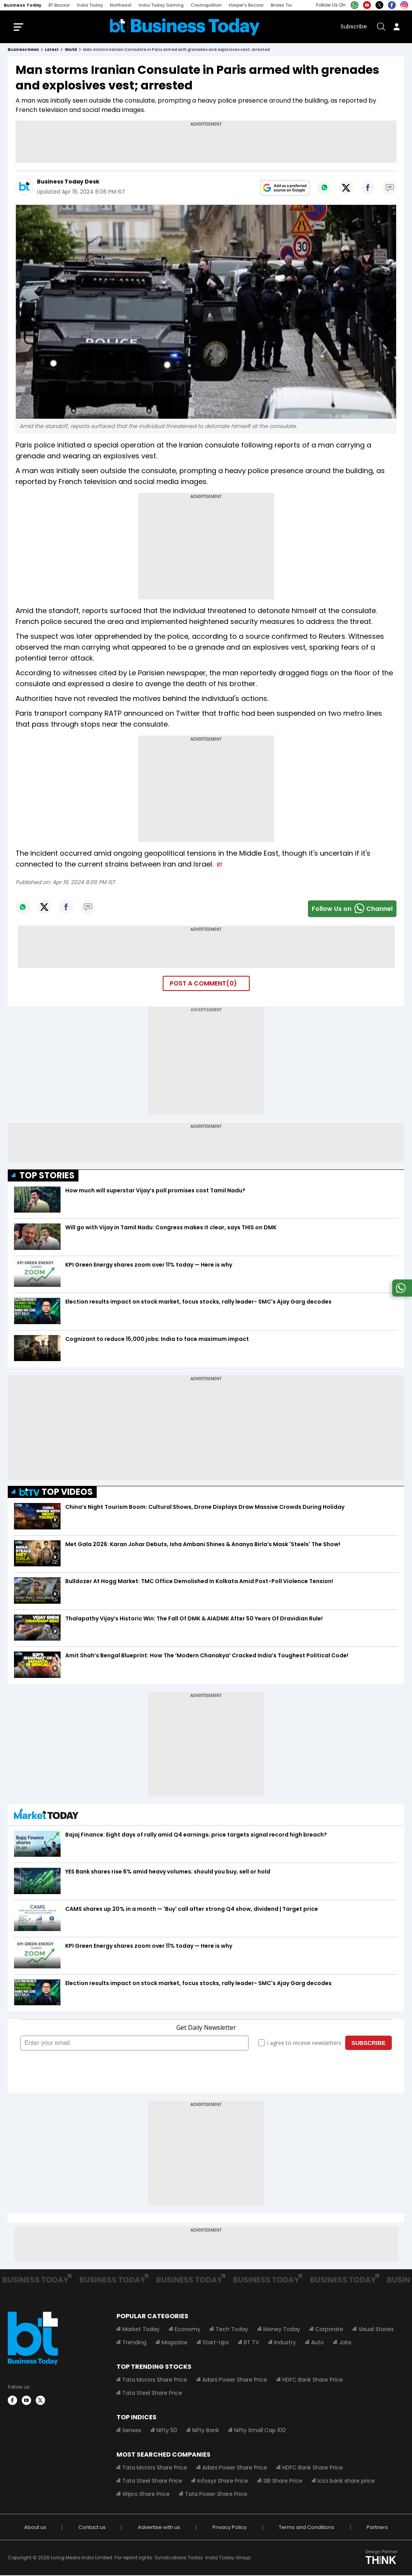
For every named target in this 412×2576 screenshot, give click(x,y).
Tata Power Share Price (216, 2495)
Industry (285, 2343)
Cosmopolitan (206, 5)
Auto (317, 2343)
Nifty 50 (166, 2431)
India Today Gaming (161, 5)
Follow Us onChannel (352, 909)
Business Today (23, 5)
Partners (377, 2528)
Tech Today (232, 2330)
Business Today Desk (68, 182)
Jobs (345, 2343)
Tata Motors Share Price (154, 2380)
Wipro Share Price (146, 2495)
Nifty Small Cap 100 (260, 2431)
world (71, 50)
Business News (23, 50)
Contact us (92, 2528)
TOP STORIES (47, 1176)
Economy (187, 2330)
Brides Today (285, 5)
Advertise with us (159, 2528)
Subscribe (354, 27)
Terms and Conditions (306, 2528)
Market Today (141, 2330)
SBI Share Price (282, 2481)
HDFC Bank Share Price (312, 2380)
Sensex (131, 2431)
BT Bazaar (59, 5)
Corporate (329, 2330)
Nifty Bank (205, 2431)
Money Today (281, 2330)
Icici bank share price (346, 2481)
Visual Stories (376, 2330)
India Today (90, 5)
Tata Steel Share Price (152, 2394)
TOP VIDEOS (56, 1492)
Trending (134, 2343)
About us (35, 2528)
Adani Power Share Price (234, 2380)
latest (52, 50)
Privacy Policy (229, 2528)
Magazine (175, 2343)
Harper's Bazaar (246, 5)
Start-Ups (216, 2343)
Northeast (121, 5)
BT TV (251, 2343)
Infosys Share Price (222, 2481)
